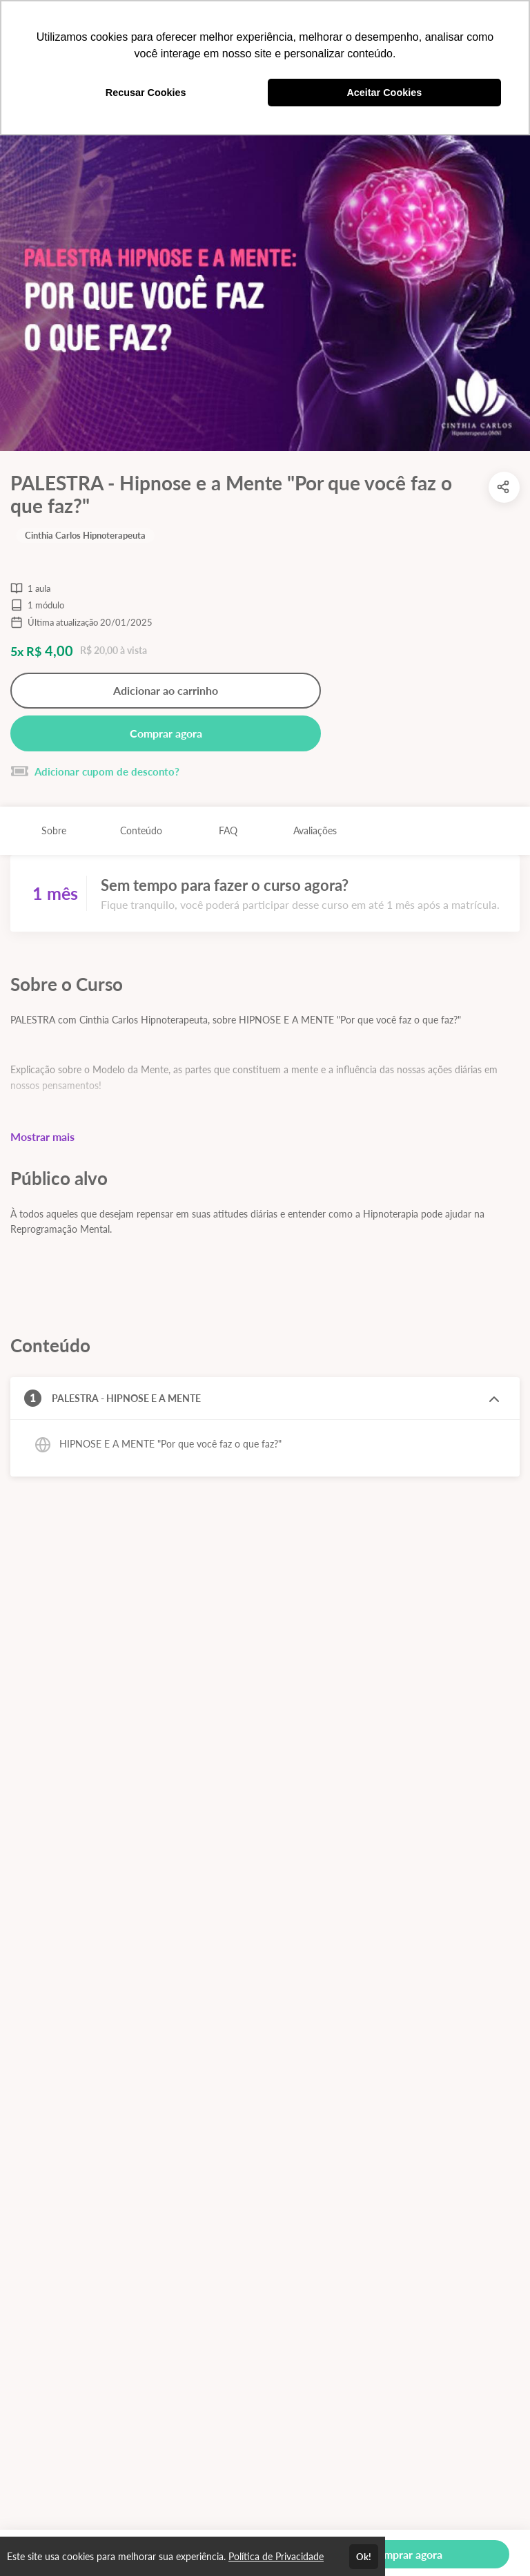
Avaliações (315, 830)
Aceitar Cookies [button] (384, 92)
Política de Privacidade (276, 2556)
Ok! (363, 2556)
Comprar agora (166, 733)
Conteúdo (141, 830)
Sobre (53, 830)
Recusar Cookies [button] (146, 92)
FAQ (228, 830)
